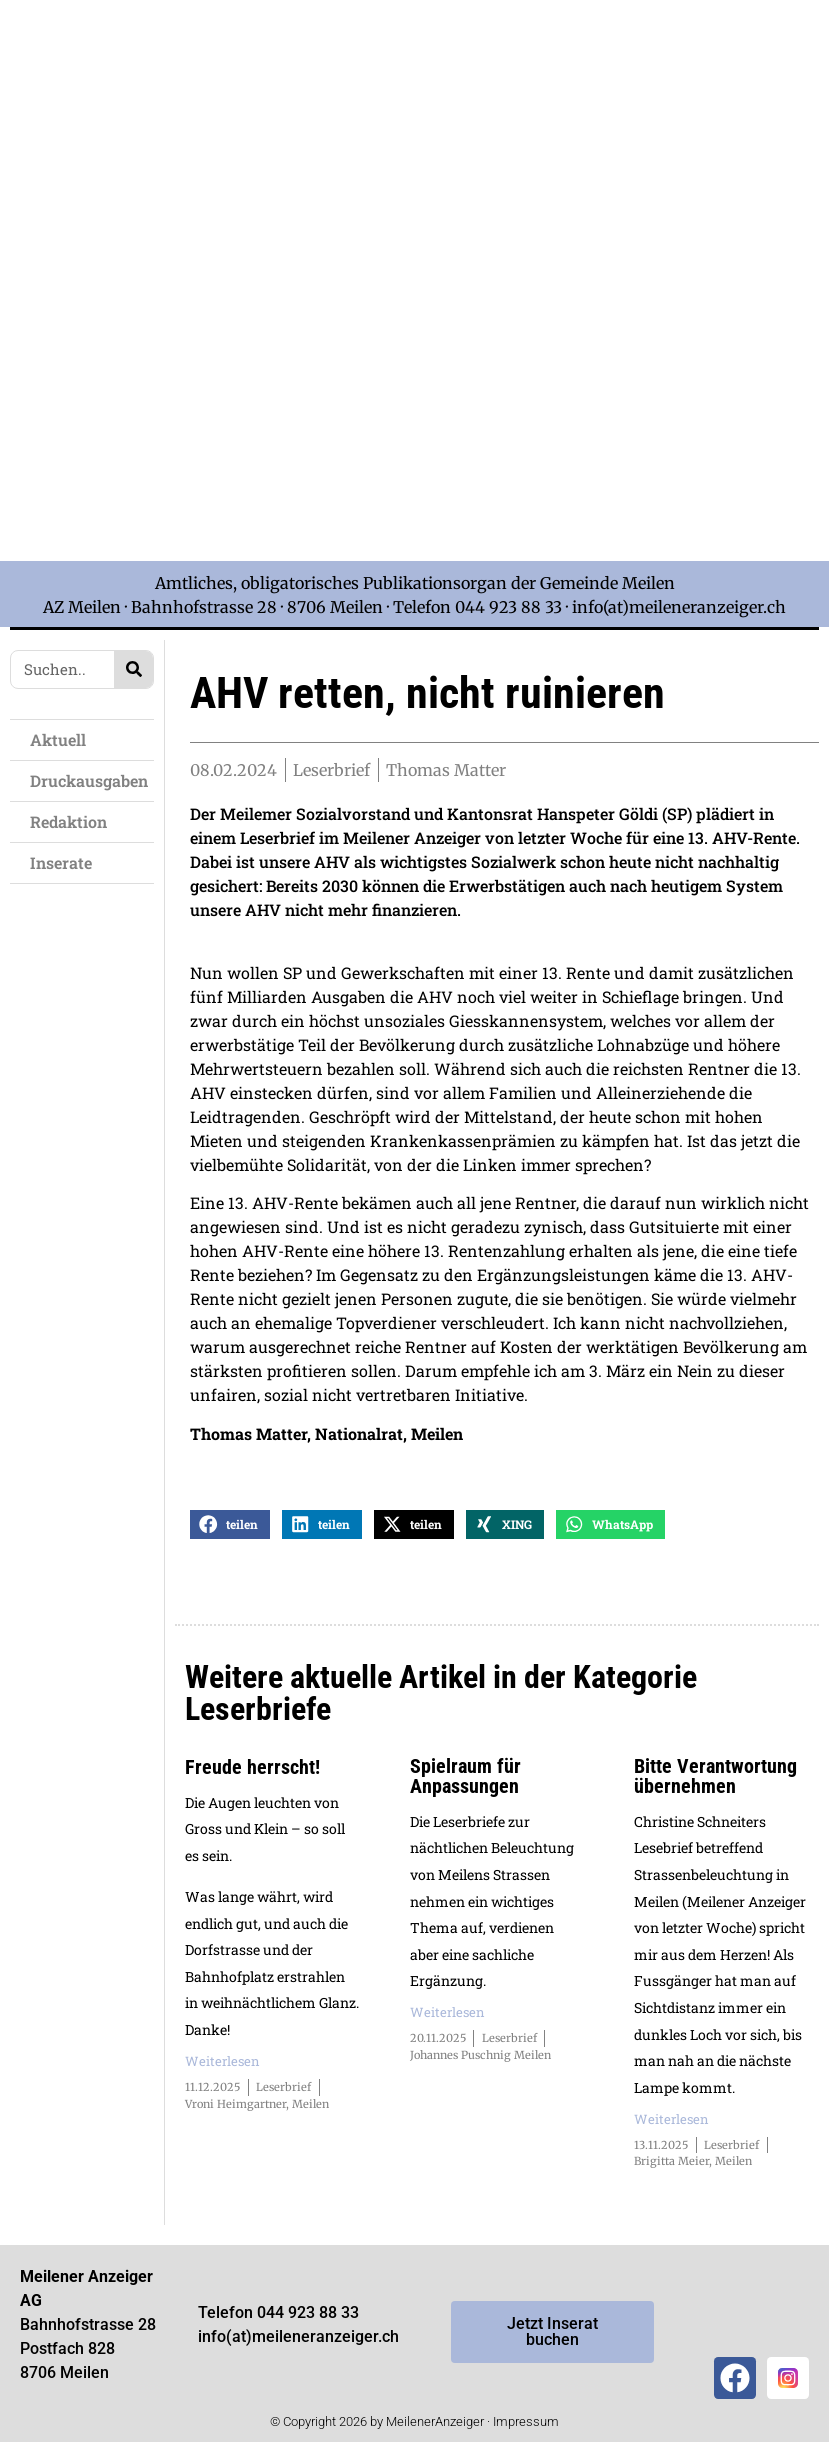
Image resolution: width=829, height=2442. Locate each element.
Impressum (526, 2425)
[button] (230, 1528)
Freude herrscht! (252, 1771)
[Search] (133, 669)
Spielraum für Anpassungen (465, 1780)
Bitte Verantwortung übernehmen (715, 1780)
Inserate (61, 862)
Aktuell (58, 739)
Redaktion (68, 821)
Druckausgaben (89, 780)
